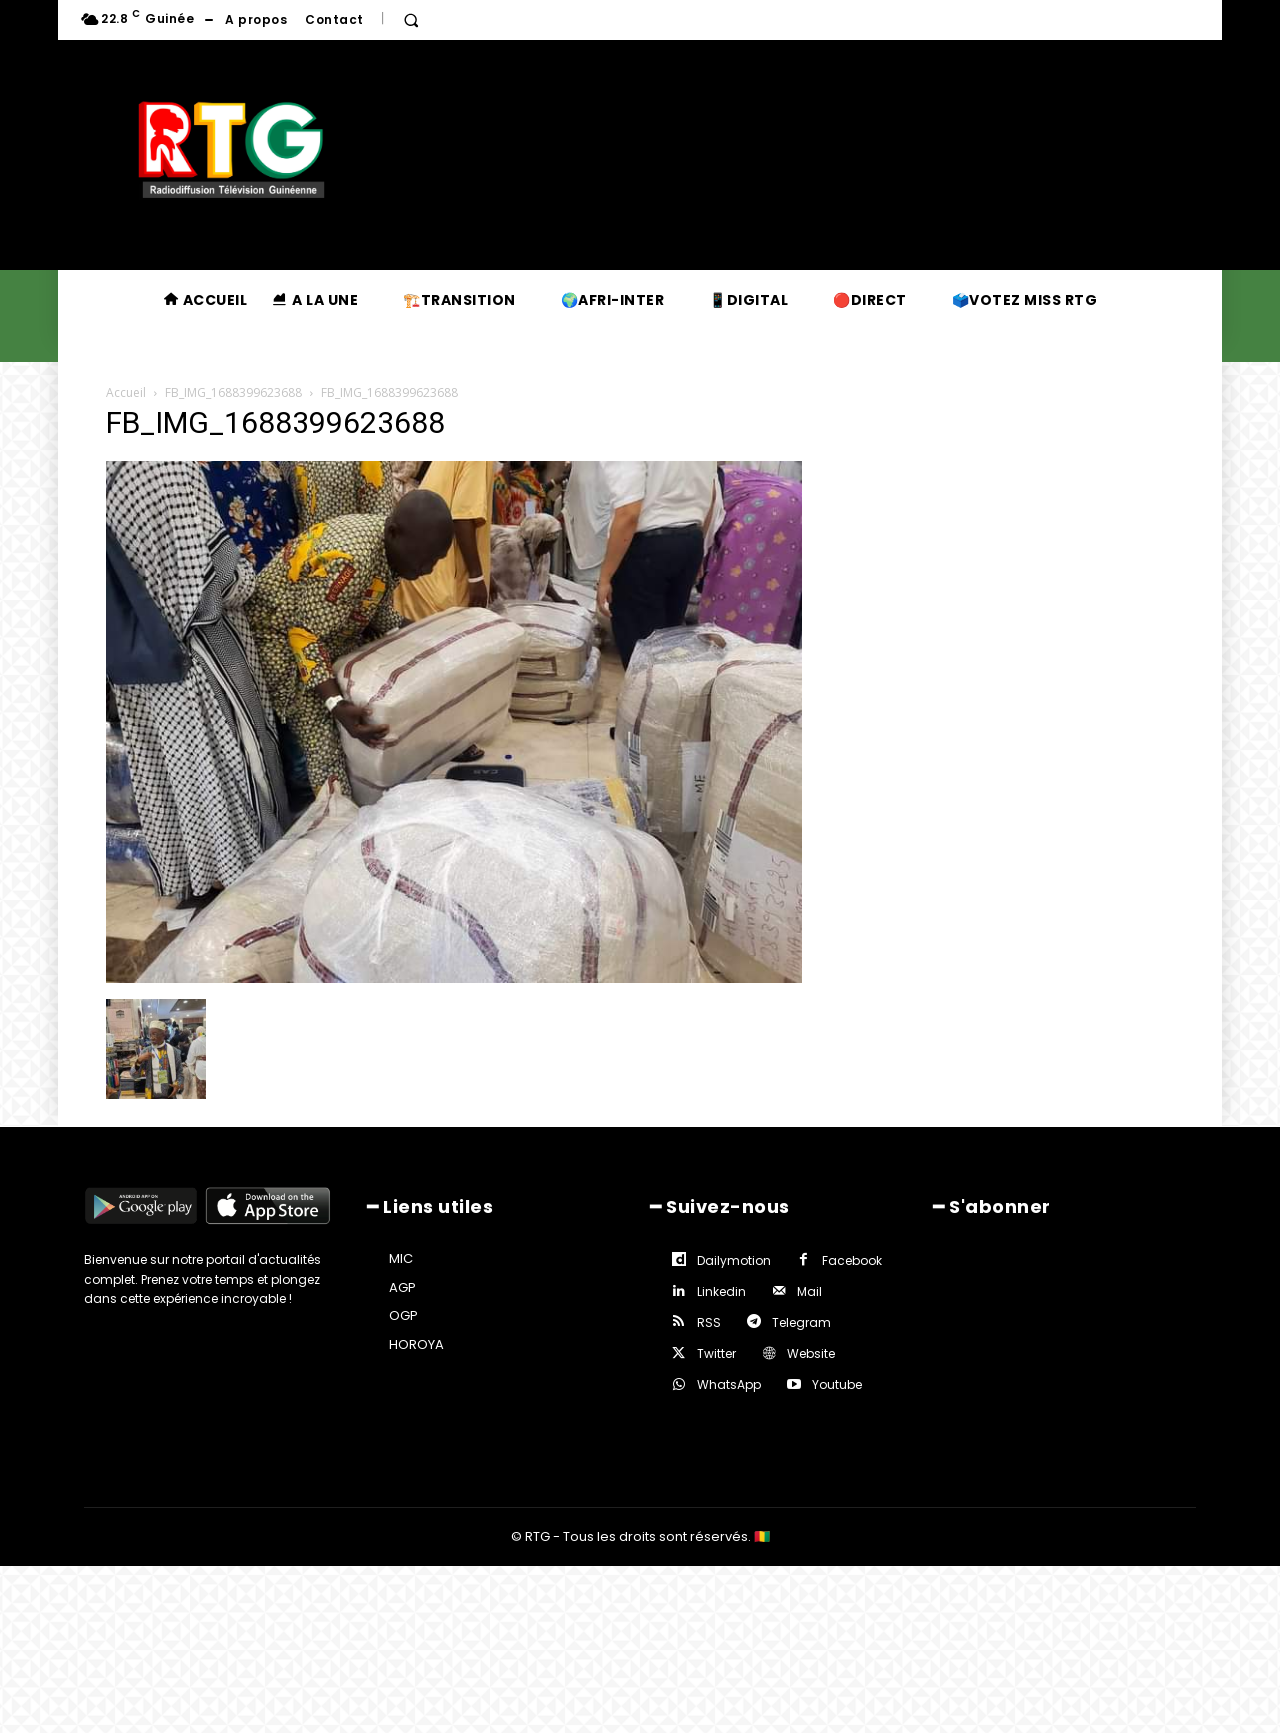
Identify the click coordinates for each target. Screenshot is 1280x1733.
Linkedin (721, 1291)
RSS (709, 1322)
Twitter (716, 1353)
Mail (809, 1291)
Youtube (837, 1384)
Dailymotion (734, 1260)
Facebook (852, 1260)
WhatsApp (729, 1384)
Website (811, 1353)
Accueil (126, 392)
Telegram (801, 1322)
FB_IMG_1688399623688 (233, 392)
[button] (411, 20)
